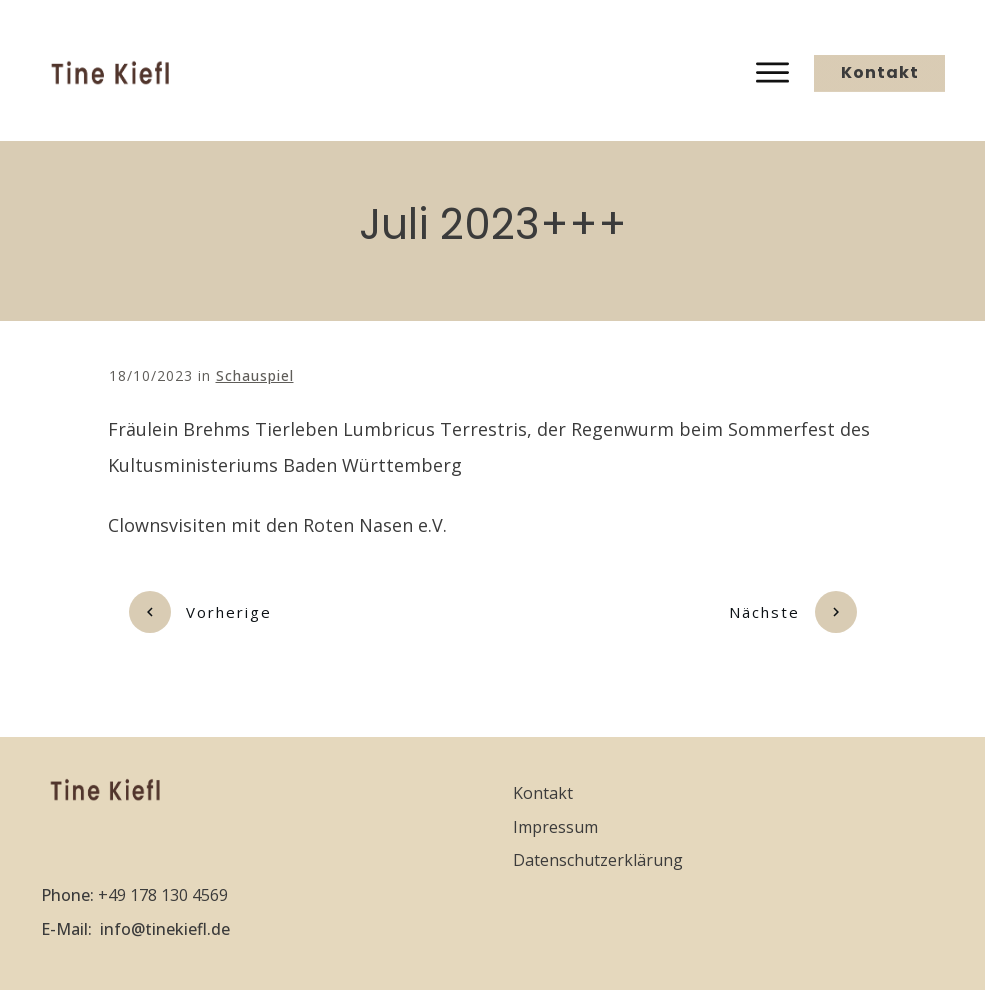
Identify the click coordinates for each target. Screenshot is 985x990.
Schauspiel (255, 375)
